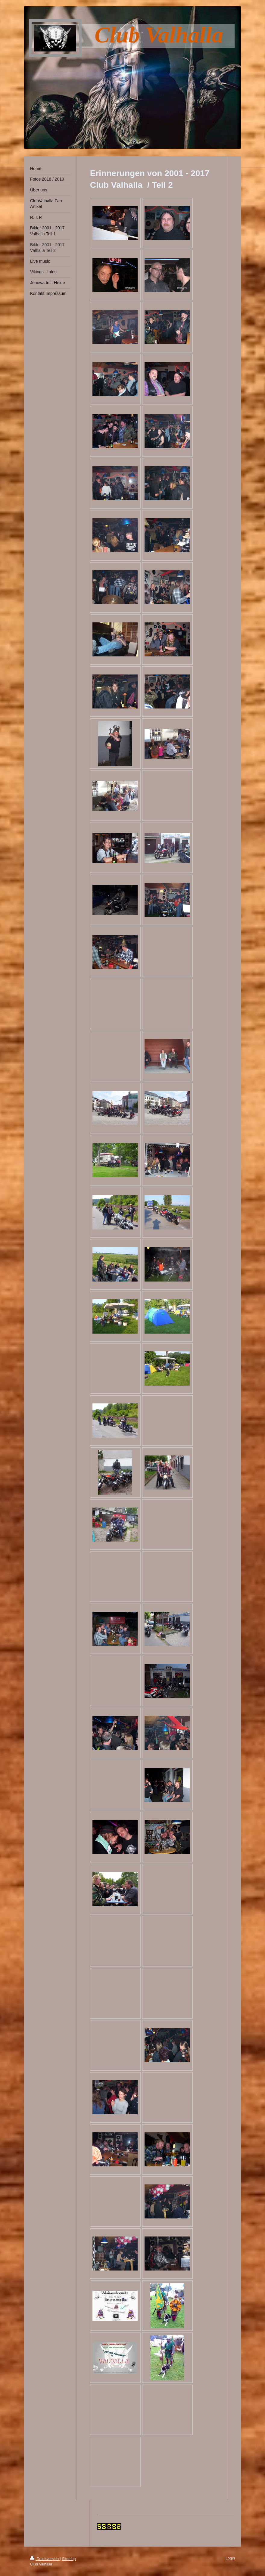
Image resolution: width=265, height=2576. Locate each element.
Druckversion (45, 2559)
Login (230, 2558)
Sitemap (69, 2559)
